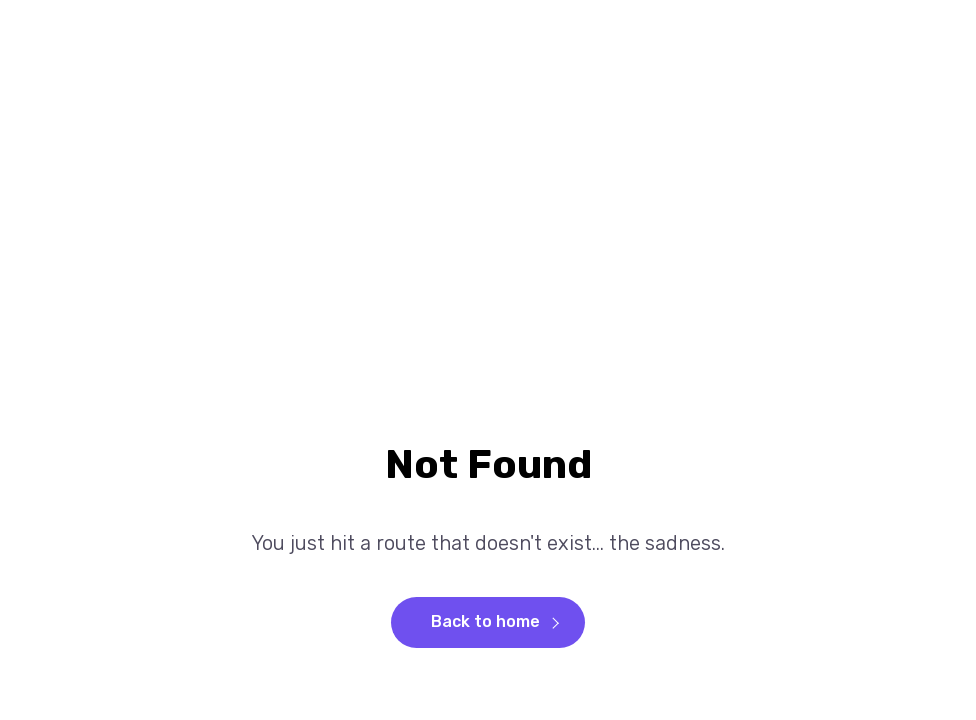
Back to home (485, 621)
